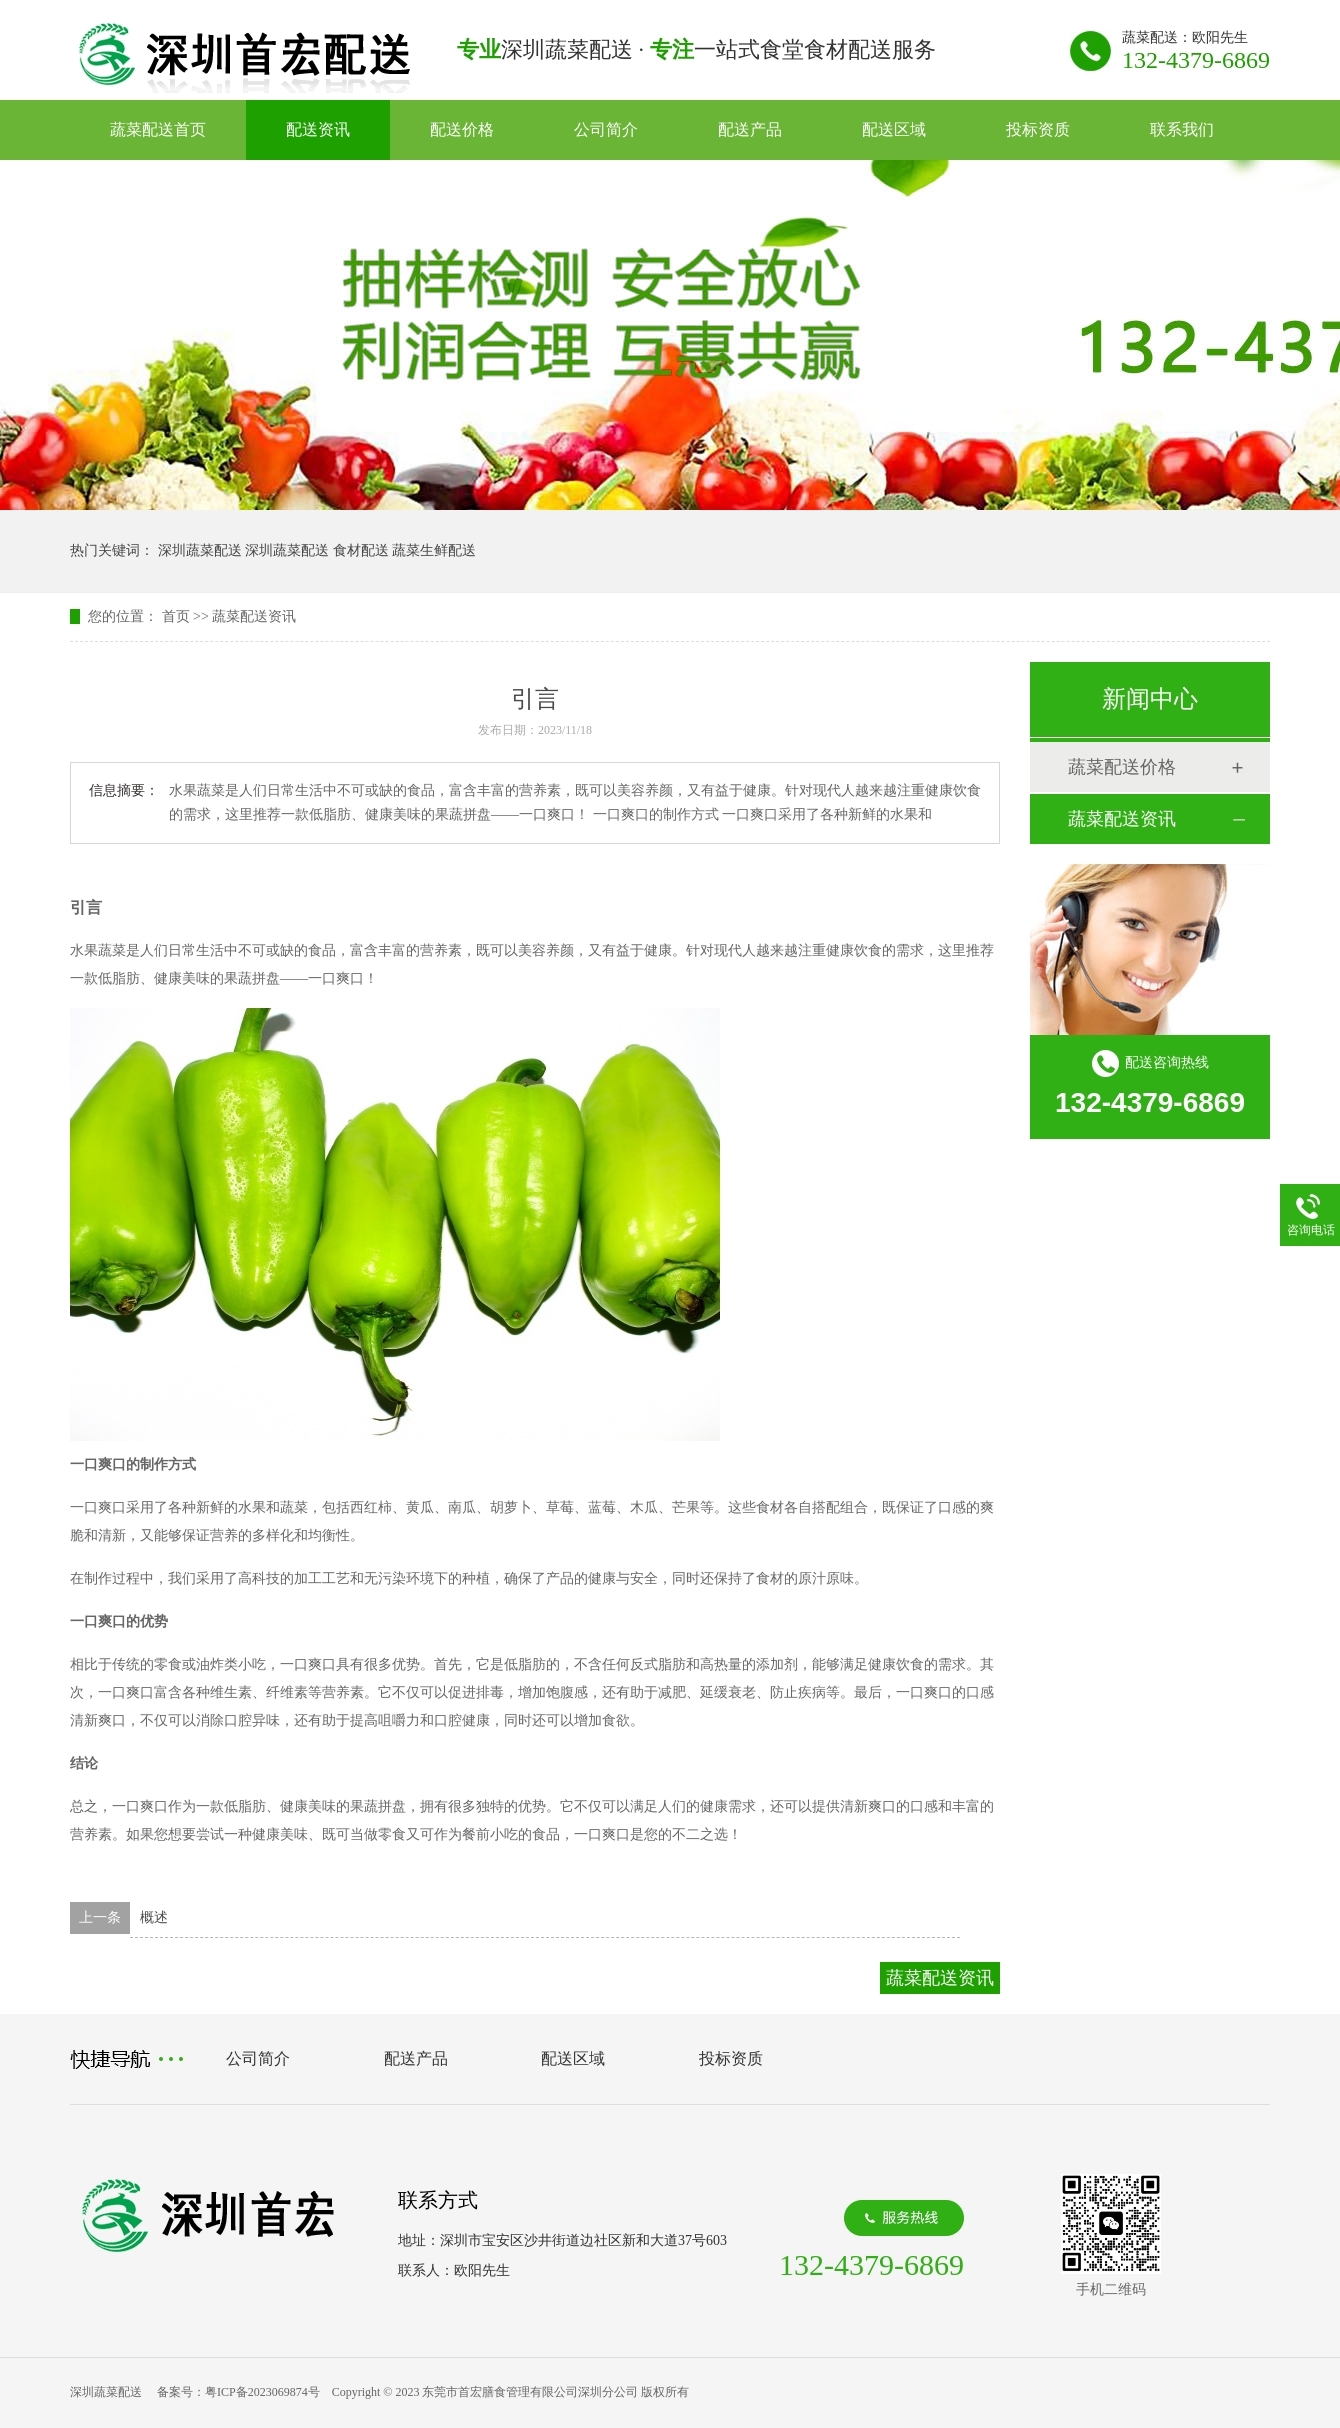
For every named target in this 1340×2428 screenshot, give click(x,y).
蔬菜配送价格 (1122, 767)
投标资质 (1038, 129)
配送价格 (462, 129)
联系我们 (1182, 129)
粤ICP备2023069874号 (262, 2392)
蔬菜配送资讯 (254, 616)
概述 (154, 1917)
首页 (176, 616)
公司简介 (606, 129)
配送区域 (894, 129)
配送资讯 (318, 129)
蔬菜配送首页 (158, 129)
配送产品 (750, 129)
